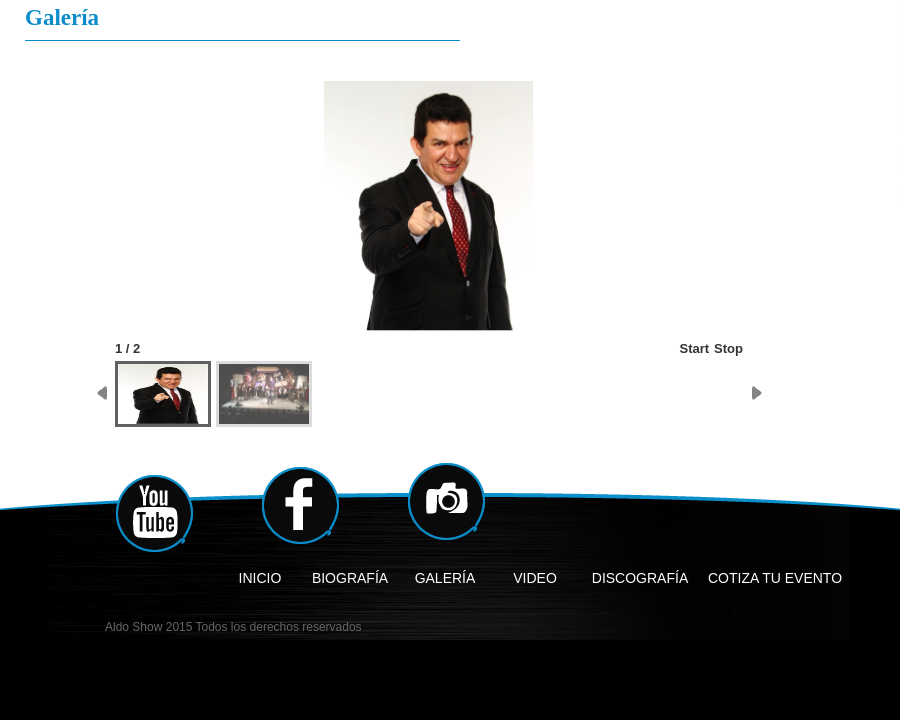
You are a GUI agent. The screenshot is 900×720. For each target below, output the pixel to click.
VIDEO (535, 578)
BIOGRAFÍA (350, 578)
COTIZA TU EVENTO (775, 578)
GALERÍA (445, 578)
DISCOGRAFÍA (640, 578)
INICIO (260, 578)
